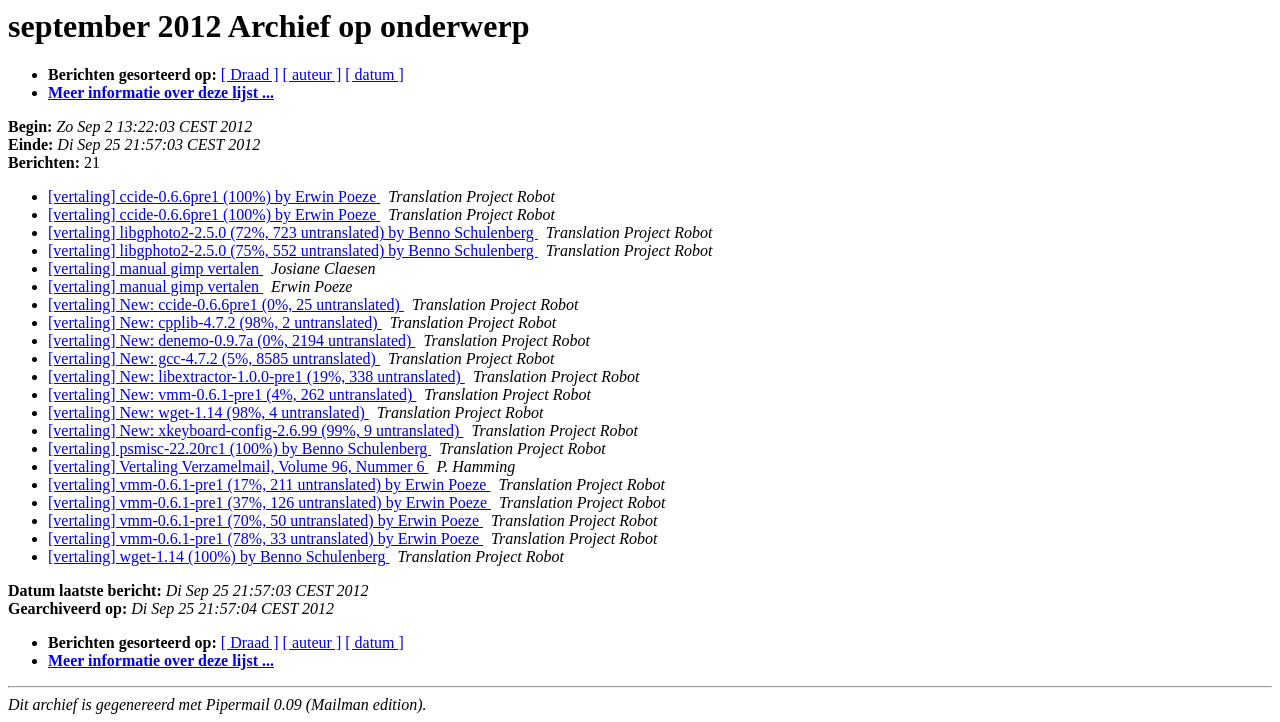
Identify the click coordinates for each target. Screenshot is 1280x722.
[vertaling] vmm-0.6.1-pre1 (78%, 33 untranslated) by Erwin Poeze (265, 538)
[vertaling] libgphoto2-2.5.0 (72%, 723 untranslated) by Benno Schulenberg (293, 232)
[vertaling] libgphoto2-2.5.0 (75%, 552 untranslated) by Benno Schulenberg (293, 250)
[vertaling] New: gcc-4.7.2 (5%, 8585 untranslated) (214, 358)
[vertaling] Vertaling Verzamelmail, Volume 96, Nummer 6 (238, 466)
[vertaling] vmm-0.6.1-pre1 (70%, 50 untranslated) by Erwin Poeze (265, 520)
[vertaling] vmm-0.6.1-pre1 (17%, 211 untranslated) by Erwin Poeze (269, 484)
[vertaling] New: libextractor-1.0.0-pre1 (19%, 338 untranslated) (256, 376)
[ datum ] (374, 74)
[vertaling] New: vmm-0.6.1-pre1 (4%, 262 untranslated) (232, 394)
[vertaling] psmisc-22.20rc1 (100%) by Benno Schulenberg (239, 448)
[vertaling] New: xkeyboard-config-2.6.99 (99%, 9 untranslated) (255, 430)
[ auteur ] (312, 74)
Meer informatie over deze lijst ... (161, 92)
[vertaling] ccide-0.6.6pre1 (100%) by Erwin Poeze (214, 196)
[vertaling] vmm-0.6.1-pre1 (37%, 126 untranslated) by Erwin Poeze (269, 502)
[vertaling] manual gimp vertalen (155, 268)
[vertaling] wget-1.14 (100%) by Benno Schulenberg (218, 556)
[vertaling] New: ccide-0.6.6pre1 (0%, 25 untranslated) (226, 304)
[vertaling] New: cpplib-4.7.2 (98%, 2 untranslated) (215, 322)
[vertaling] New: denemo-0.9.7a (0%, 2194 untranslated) (231, 340)
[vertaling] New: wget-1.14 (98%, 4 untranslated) (208, 412)
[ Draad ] (250, 74)
